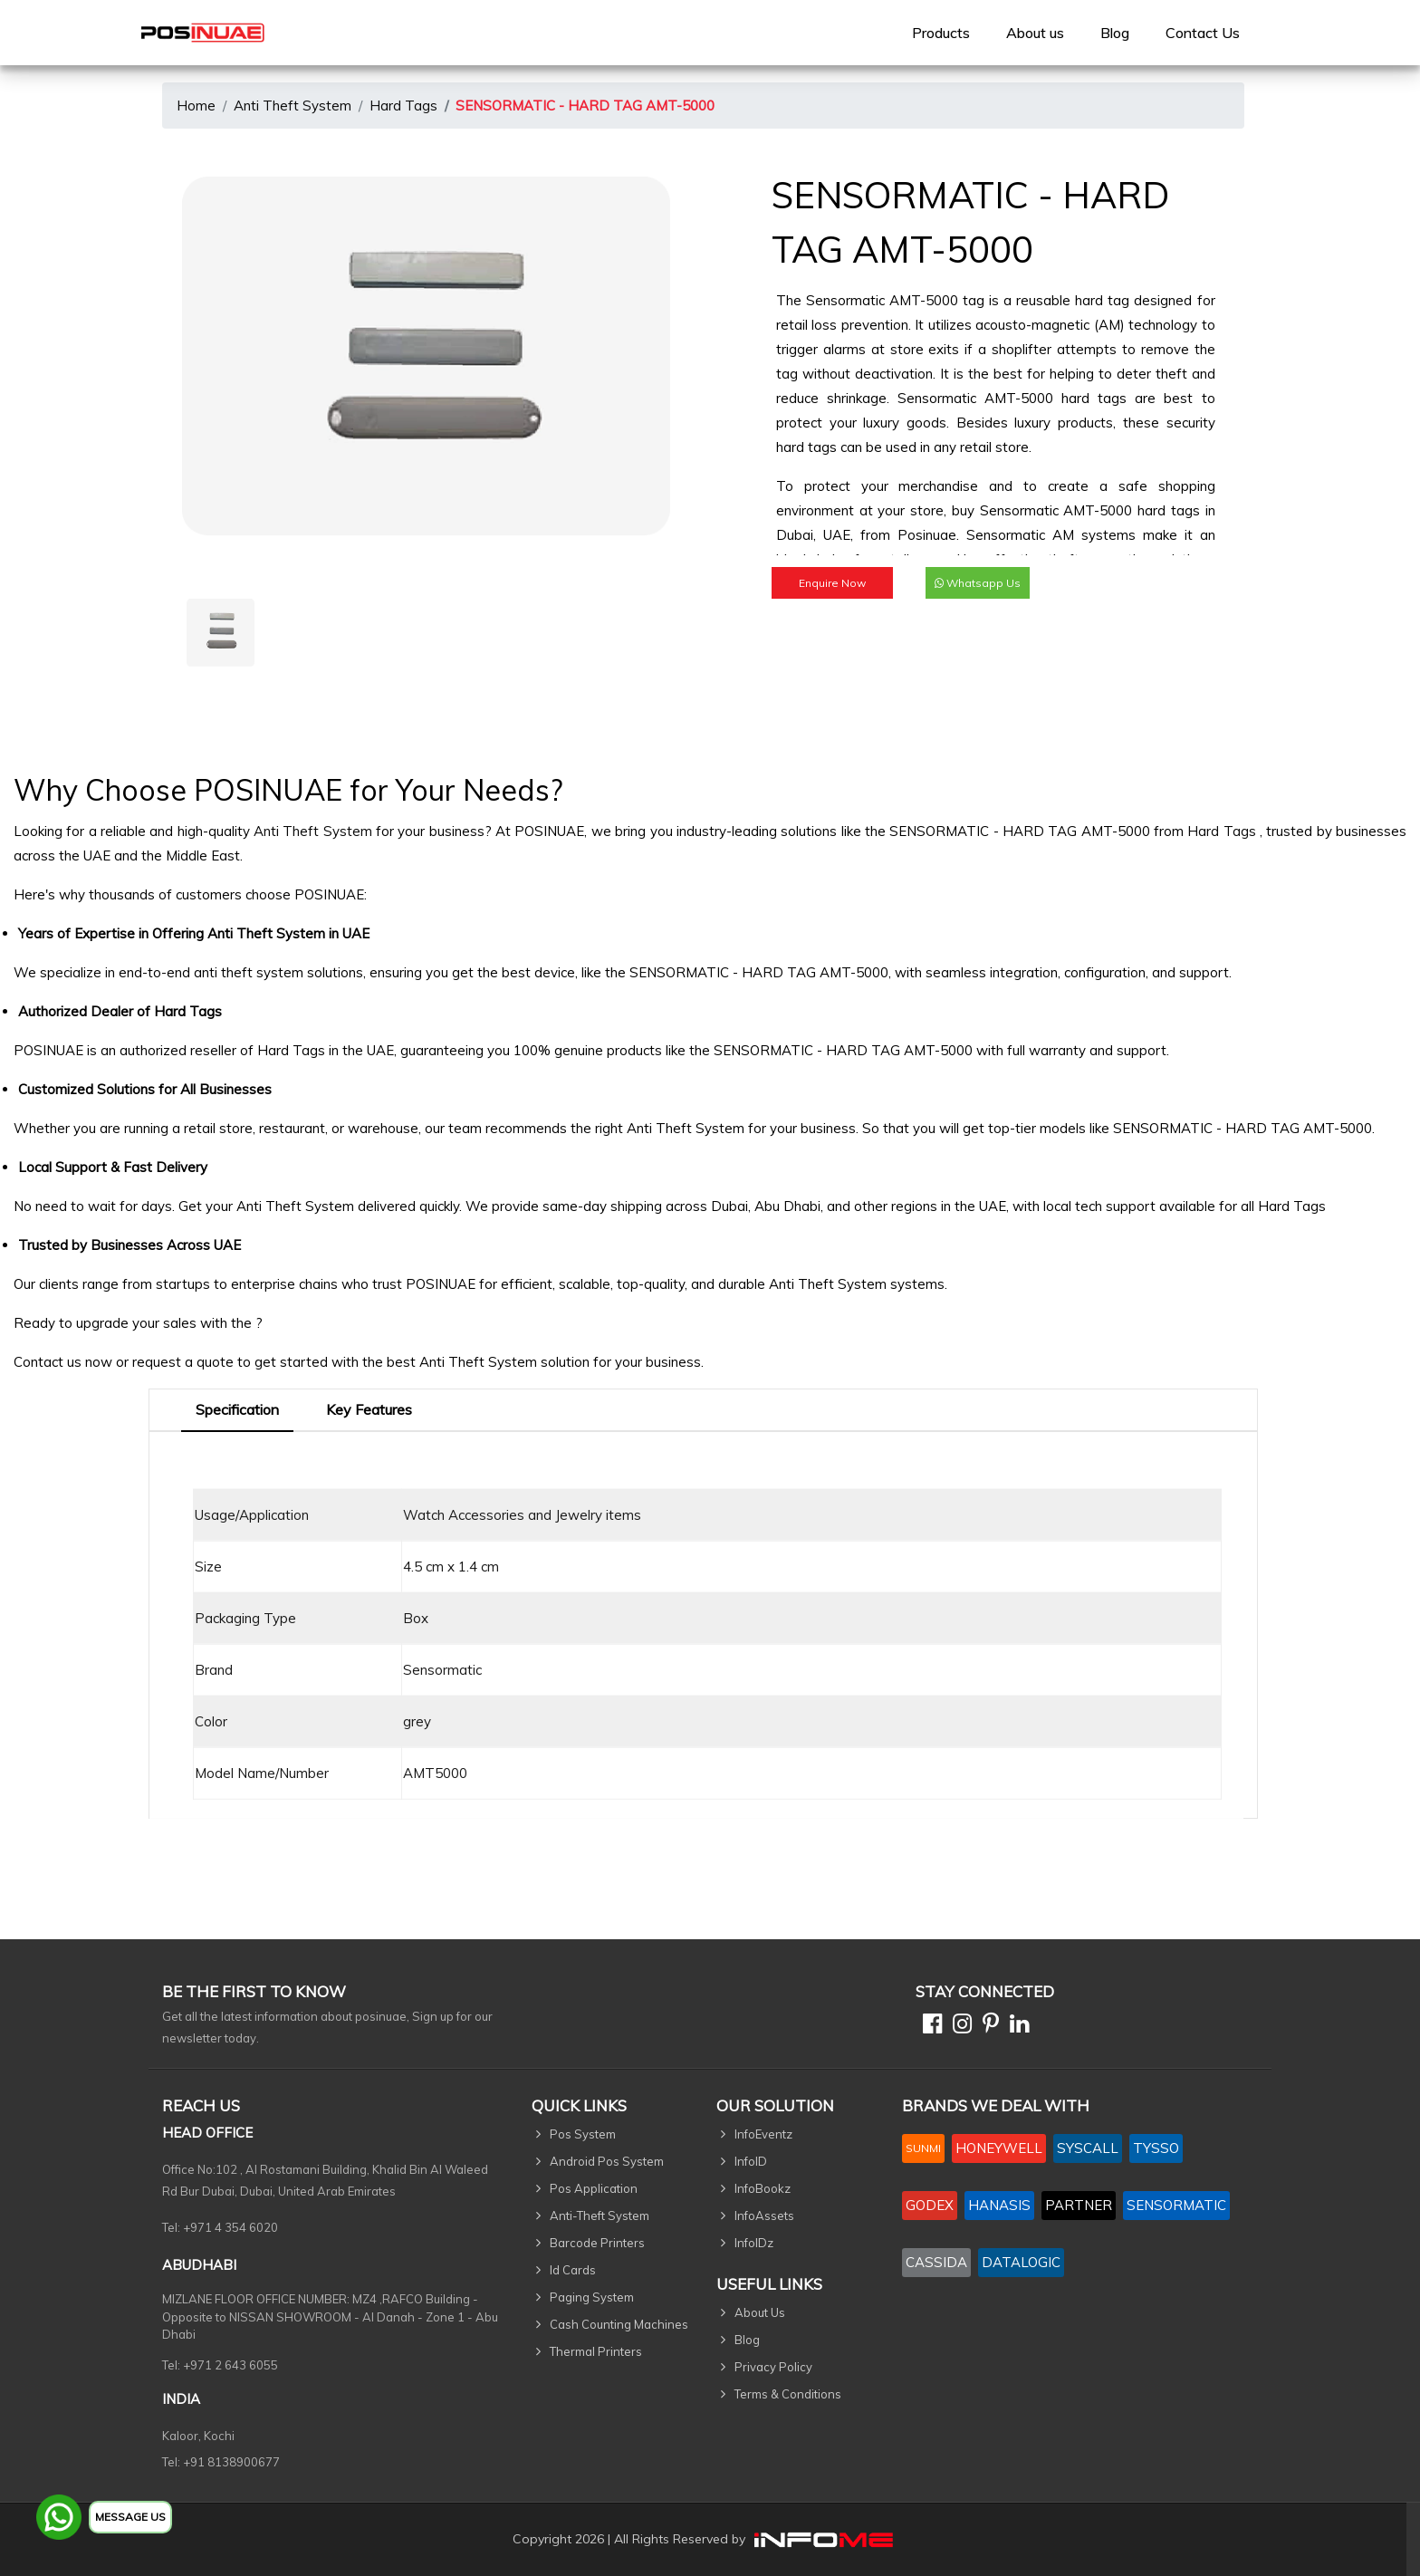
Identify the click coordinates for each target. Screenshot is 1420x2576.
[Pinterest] (987, 2026)
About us (1035, 33)
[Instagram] (958, 2026)
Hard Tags (403, 105)
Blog (1114, 33)
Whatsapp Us (978, 583)
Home (196, 105)
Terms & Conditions (787, 2394)
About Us (759, 2312)
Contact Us (1203, 33)
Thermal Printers (596, 2351)
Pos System (583, 2134)
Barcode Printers (597, 2242)
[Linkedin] (1016, 2026)
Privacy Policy (773, 2367)
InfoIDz (753, 2242)
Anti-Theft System (599, 2215)
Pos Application (594, 2188)
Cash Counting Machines (619, 2324)
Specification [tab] (237, 1409)
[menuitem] (941, 32)
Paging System (592, 2297)
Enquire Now (832, 583)
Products (941, 33)
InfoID (750, 2161)
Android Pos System (607, 2161)
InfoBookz (762, 2188)
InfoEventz (763, 2134)
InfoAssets (764, 2215)
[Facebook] (929, 2026)
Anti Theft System (292, 105)
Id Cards (573, 2270)
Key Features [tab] (369, 1409)
